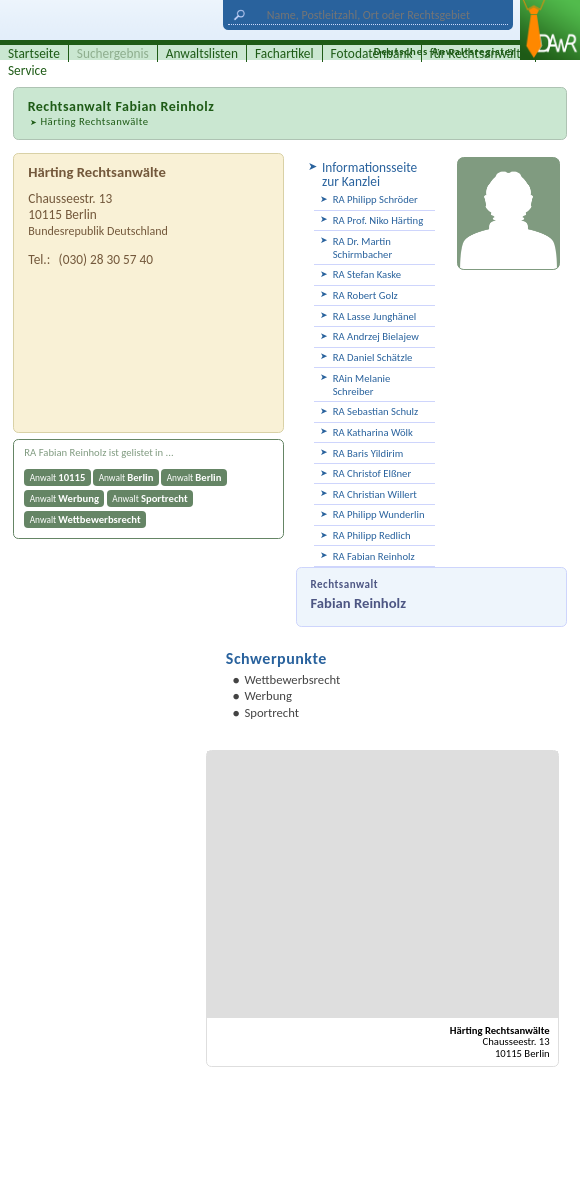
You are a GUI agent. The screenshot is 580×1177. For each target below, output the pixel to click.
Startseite (34, 53)
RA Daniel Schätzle (373, 357)
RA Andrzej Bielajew (376, 336)
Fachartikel (284, 53)
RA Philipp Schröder (375, 199)
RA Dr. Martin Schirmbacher (363, 248)
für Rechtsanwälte (479, 53)
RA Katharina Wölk (373, 432)
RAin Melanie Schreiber (362, 385)
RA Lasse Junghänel (375, 316)
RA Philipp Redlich (372, 535)
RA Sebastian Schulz (376, 411)
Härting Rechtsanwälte (94, 121)
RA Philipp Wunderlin (379, 514)
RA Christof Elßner (372, 473)
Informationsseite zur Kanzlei (369, 174)
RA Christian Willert (375, 494)
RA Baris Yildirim (368, 453)
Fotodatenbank (372, 53)
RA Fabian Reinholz (374, 556)
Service (27, 70)
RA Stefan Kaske (367, 274)
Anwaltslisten (202, 53)
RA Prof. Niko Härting (378, 220)
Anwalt (58, 477)
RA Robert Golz (365, 295)
